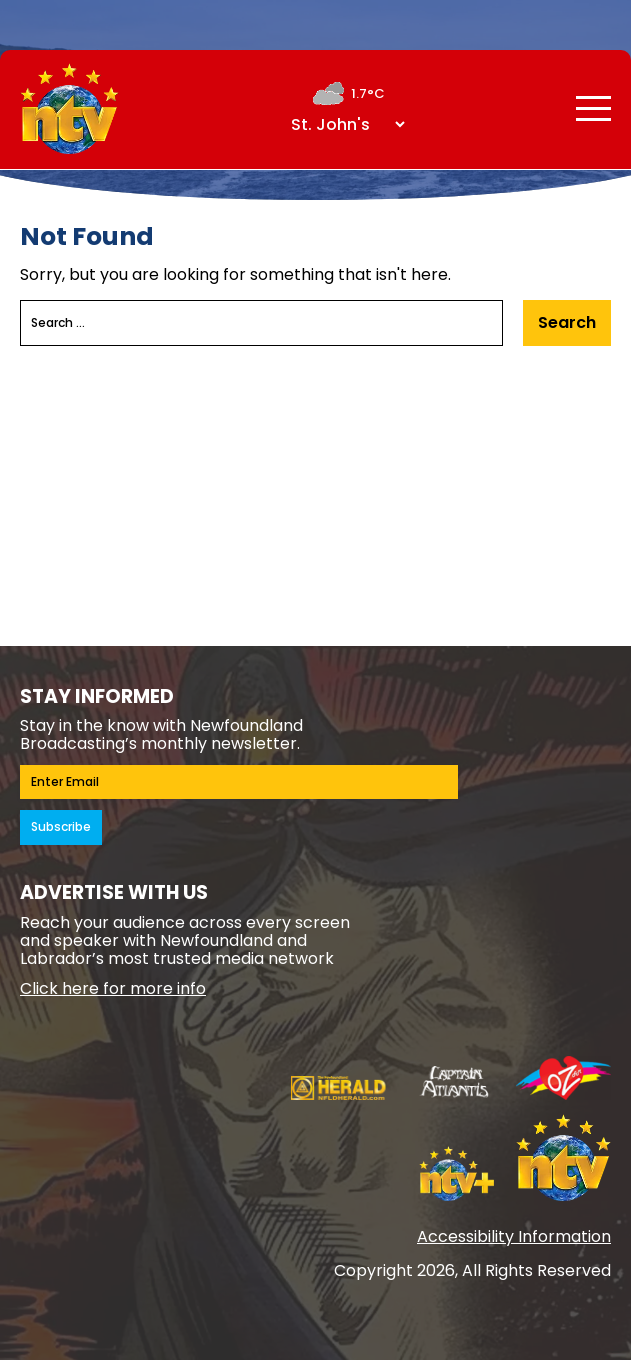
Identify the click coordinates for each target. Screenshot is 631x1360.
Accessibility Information (514, 1236)
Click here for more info (113, 988)
